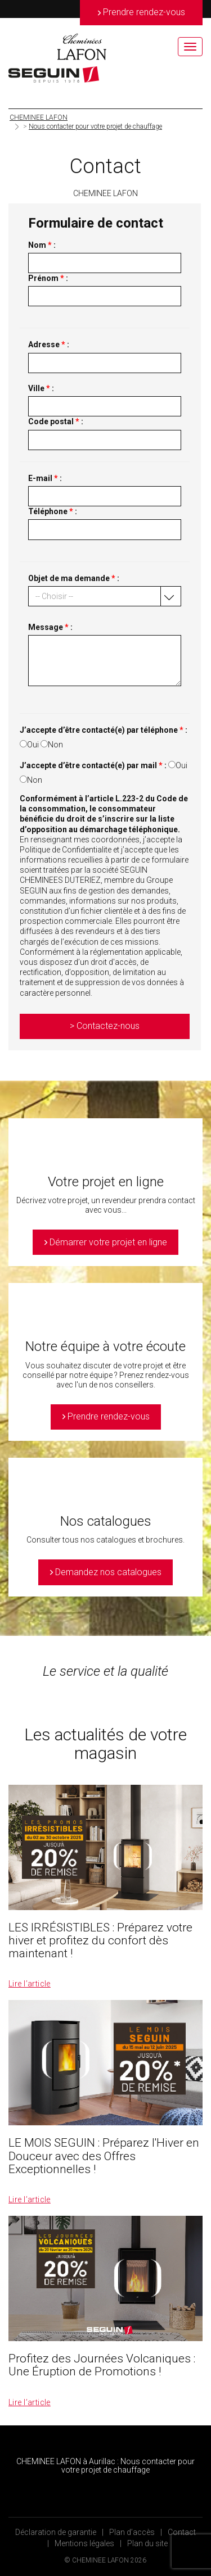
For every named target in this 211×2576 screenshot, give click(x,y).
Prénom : (48, 278)
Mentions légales (84, 2543)
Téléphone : (52, 511)
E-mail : (45, 478)
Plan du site (147, 2543)
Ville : (41, 388)
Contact (182, 2532)
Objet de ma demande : (73, 578)
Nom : (42, 245)
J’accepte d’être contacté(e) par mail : (93, 765)
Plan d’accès (132, 2532)
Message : (50, 627)
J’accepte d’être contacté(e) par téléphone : (103, 729)
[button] (104, 596)
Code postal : (55, 421)
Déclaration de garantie (55, 2532)
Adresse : (48, 344)
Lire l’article (29, 1983)
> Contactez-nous (105, 1026)
